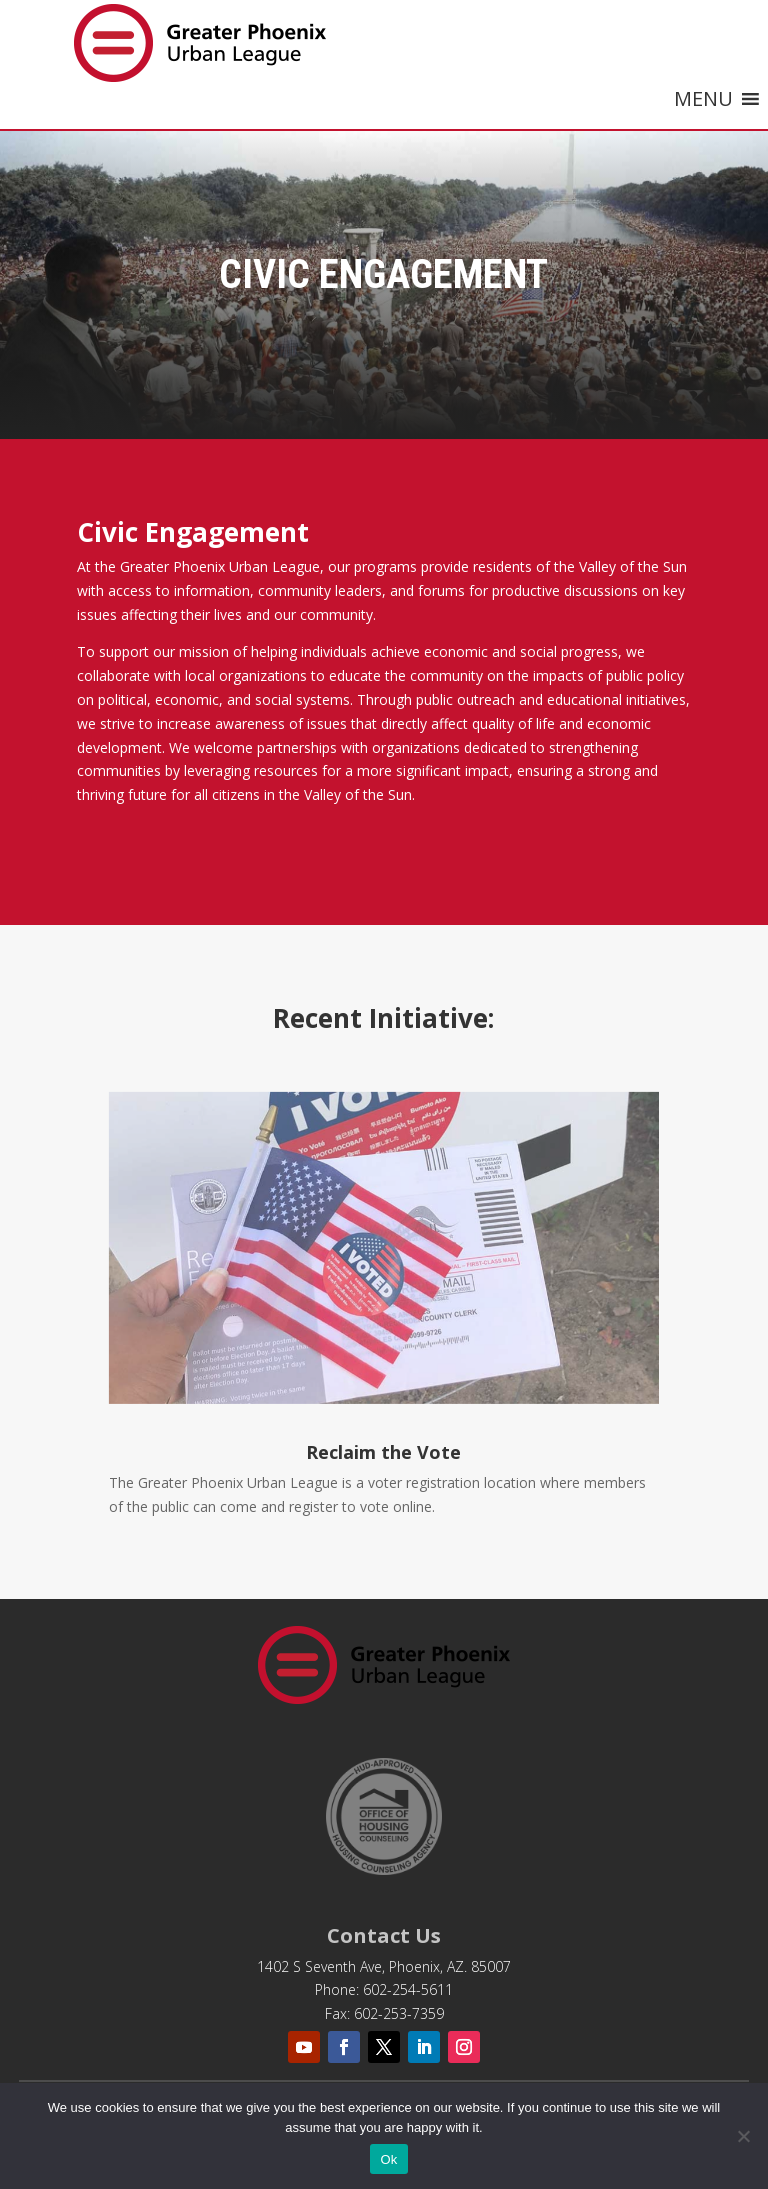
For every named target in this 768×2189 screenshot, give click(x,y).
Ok (388, 2159)
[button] (703, 99)
